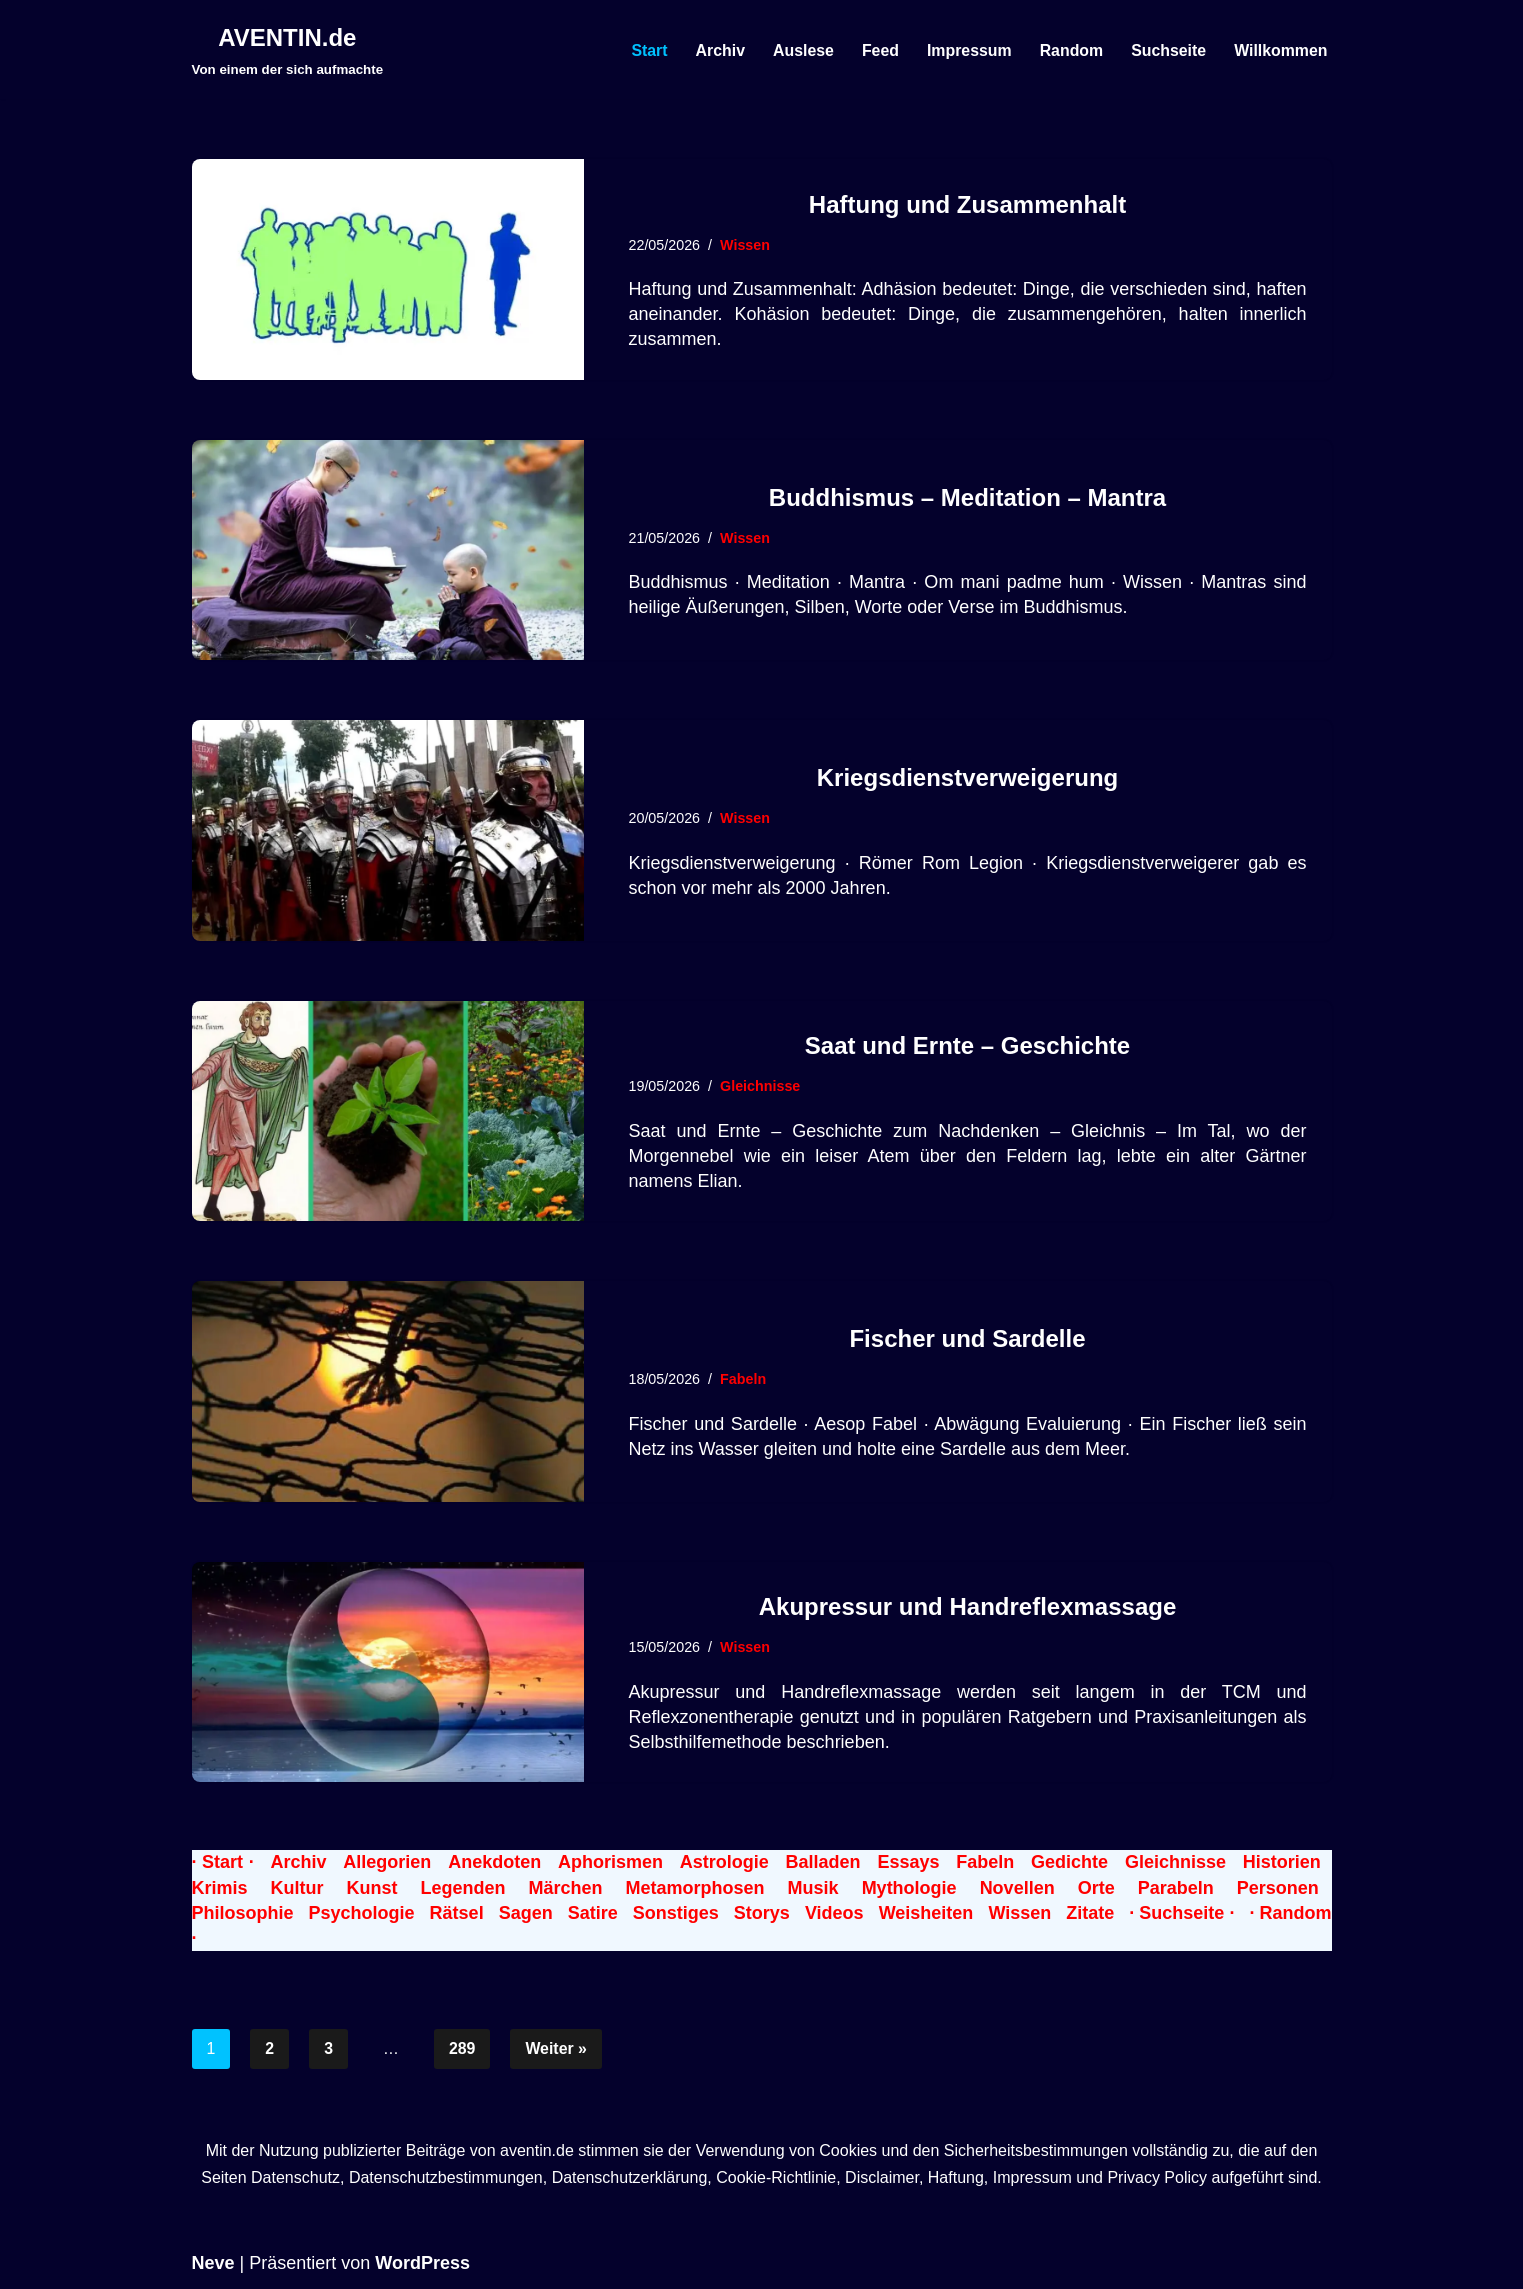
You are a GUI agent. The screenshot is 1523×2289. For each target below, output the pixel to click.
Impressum (966, 49)
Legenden (463, 1888)
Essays (908, 1862)
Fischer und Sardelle (967, 1338)
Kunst (372, 1888)
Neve (213, 2264)
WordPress (422, 2264)
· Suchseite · (1181, 1913)
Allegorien (387, 1862)
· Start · (223, 1862)
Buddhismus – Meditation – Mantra (967, 497)
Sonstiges (676, 1913)
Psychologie (362, 1913)
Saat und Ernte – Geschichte (967, 1045)
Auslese (800, 49)
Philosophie (243, 1913)
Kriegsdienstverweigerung (967, 777)
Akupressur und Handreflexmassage (967, 1606)
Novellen (1017, 1888)
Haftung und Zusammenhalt (967, 204)
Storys (762, 1913)
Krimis (220, 1888)
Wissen (746, 245)
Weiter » (557, 2048)
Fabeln (744, 1379)
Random (1070, 49)
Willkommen (1280, 49)
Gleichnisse (761, 1086)
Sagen (526, 1913)
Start (645, 49)
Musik (813, 1888)
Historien (1282, 1862)
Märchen (566, 1888)
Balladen (823, 1862)
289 (462, 2048)
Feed (877, 49)
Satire (593, 1913)
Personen (1278, 1888)
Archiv (717, 49)
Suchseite (1168, 49)
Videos (834, 1913)
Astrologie (724, 1862)
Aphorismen (610, 1862)
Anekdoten (494, 1862)
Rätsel (457, 1913)
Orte (1096, 1888)
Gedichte (1069, 1862)
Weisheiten (926, 1913)
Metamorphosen (695, 1888)
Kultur (297, 1888)
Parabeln (1176, 1888)
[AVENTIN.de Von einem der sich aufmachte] (288, 49)
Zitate (1090, 1913)
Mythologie (909, 1888)
